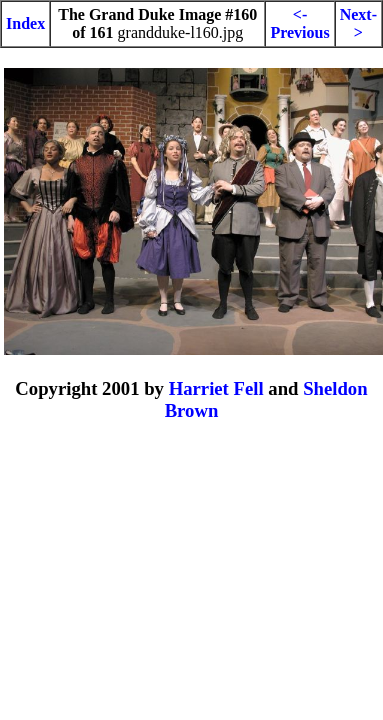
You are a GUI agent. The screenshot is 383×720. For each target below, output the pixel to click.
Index (25, 23)
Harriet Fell (216, 388)
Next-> (358, 23)
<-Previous (299, 23)
